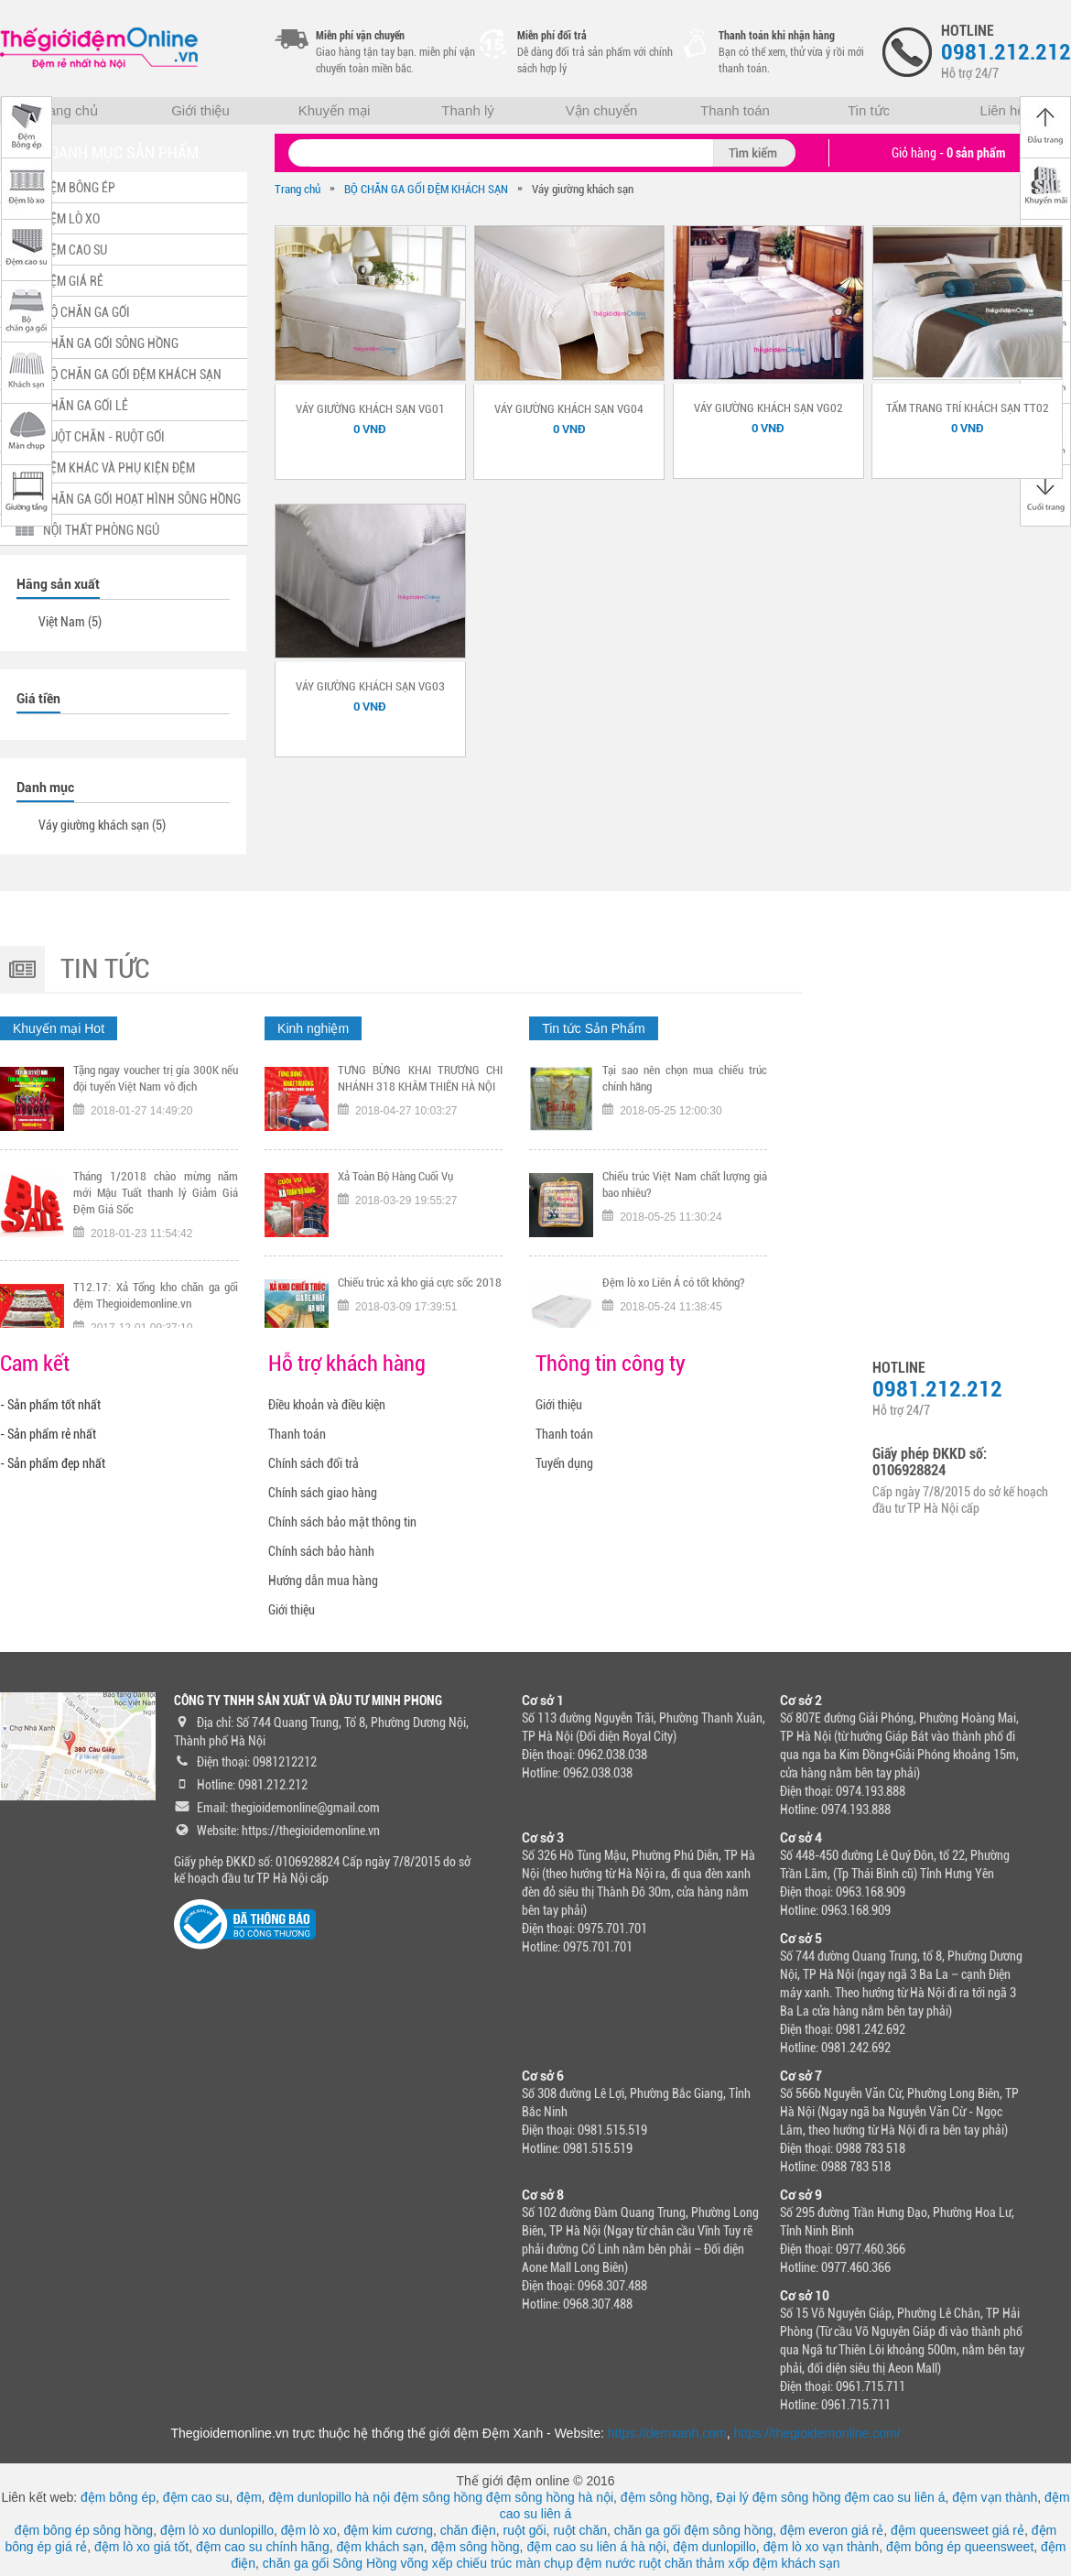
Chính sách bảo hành (321, 1551)
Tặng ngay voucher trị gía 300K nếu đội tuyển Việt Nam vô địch (155, 1087)
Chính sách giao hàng (322, 1492)
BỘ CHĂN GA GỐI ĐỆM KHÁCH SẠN (426, 189)
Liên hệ (1002, 110)
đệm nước (606, 2563)
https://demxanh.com (667, 2433)
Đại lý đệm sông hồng (779, 2497)
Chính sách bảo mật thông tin (342, 1522)
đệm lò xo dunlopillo (217, 2530)
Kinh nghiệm (313, 1028)
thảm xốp (722, 2563)
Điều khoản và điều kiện (326, 1404)
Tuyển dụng (564, 1463)
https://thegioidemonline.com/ (817, 2433)
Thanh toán (735, 110)
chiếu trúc (484, 2563)
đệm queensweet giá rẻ (957, 2530)
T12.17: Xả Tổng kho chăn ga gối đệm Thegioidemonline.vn (155, 1304)
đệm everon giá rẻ (831, 2530)
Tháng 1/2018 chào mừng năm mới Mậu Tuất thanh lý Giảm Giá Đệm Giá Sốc (155, 1202)
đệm (248, 2497)
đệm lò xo (309, 2530)
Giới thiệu (200, 110)
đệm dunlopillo (714, 2546)
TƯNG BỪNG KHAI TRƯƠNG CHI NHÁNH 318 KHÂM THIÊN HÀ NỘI (420, 1087)
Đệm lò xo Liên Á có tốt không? (673, 1292)
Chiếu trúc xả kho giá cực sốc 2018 (420, 1292)
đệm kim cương (388, 2530)
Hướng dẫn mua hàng (323, 1580)
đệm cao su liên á (895, 2497)
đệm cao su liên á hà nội (595, 2546)
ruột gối (524, 2530)
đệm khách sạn (379, 2546)
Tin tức (869, 110)
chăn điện (468, 2530)
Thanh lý (467, 110)
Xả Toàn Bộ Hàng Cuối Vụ (395, 1185)
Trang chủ (67, 110)
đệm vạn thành (994, 2497)
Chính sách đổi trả (313, 1463)
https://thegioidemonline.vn (311, 1830)
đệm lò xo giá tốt (141, 2546)
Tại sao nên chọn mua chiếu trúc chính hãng (684, 1087)
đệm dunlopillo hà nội (329, 2497)
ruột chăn (580, 2530)
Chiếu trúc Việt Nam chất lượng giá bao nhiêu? (684, 1194)
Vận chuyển (602, 110)
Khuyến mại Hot (58, 1028)
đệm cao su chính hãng (263, 2546)
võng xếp (427, 2563)
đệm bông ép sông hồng (84, 2530)
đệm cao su (196, 2497)
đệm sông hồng (438, 2497)
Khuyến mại (334, 110)
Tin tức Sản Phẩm (593, 1028)
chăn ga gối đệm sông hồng (693, 2530)
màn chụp (544, 2563)
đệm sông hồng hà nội (549, 2497)
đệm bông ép (118, 2497)
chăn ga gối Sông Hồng (330, 2563)
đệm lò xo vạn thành (821, 2546)
